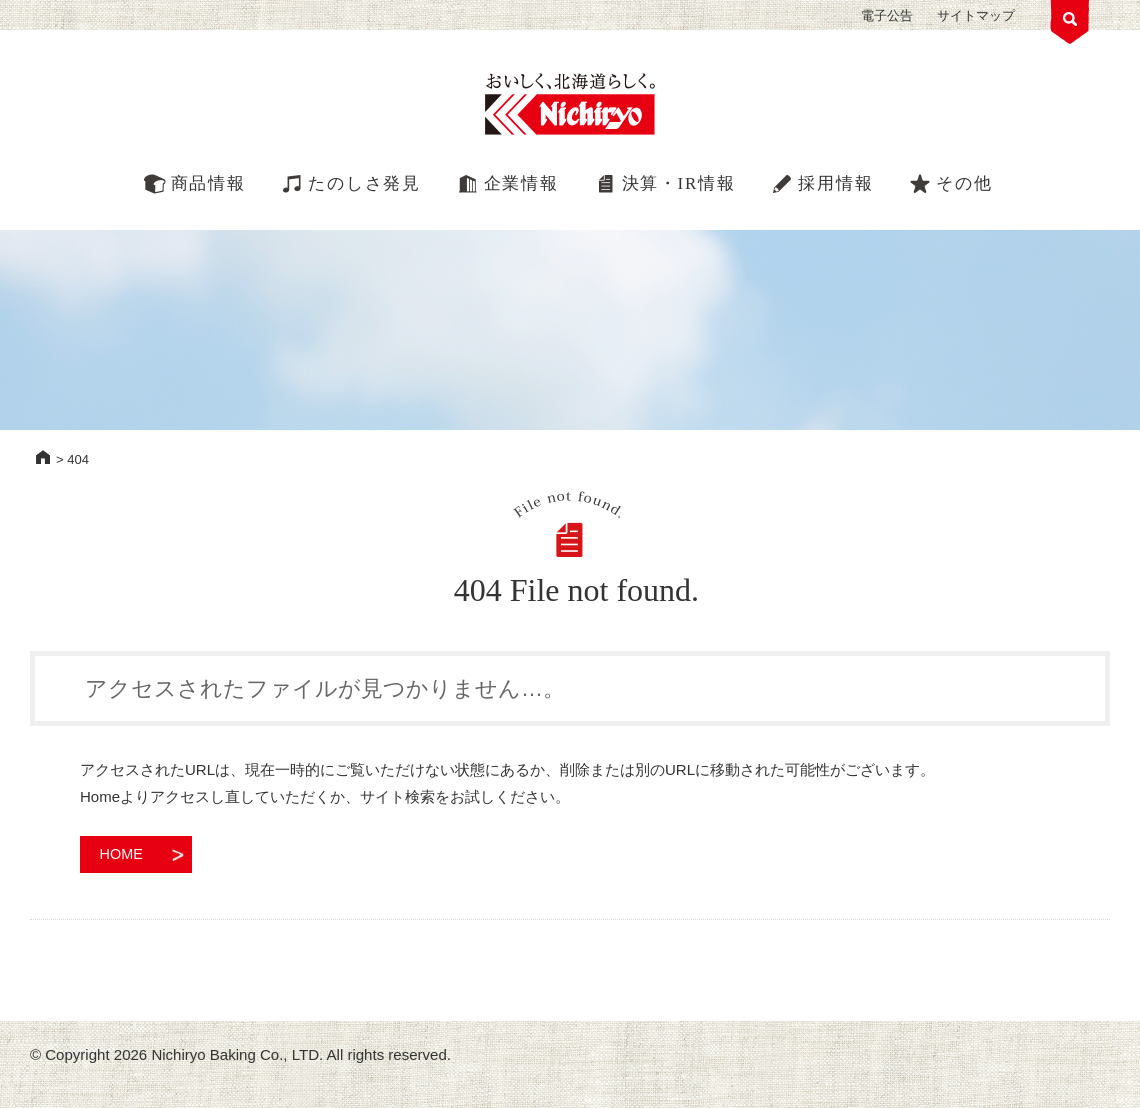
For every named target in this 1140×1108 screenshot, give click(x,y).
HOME (43, 457)
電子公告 (887, 15)
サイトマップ (976, 15)
